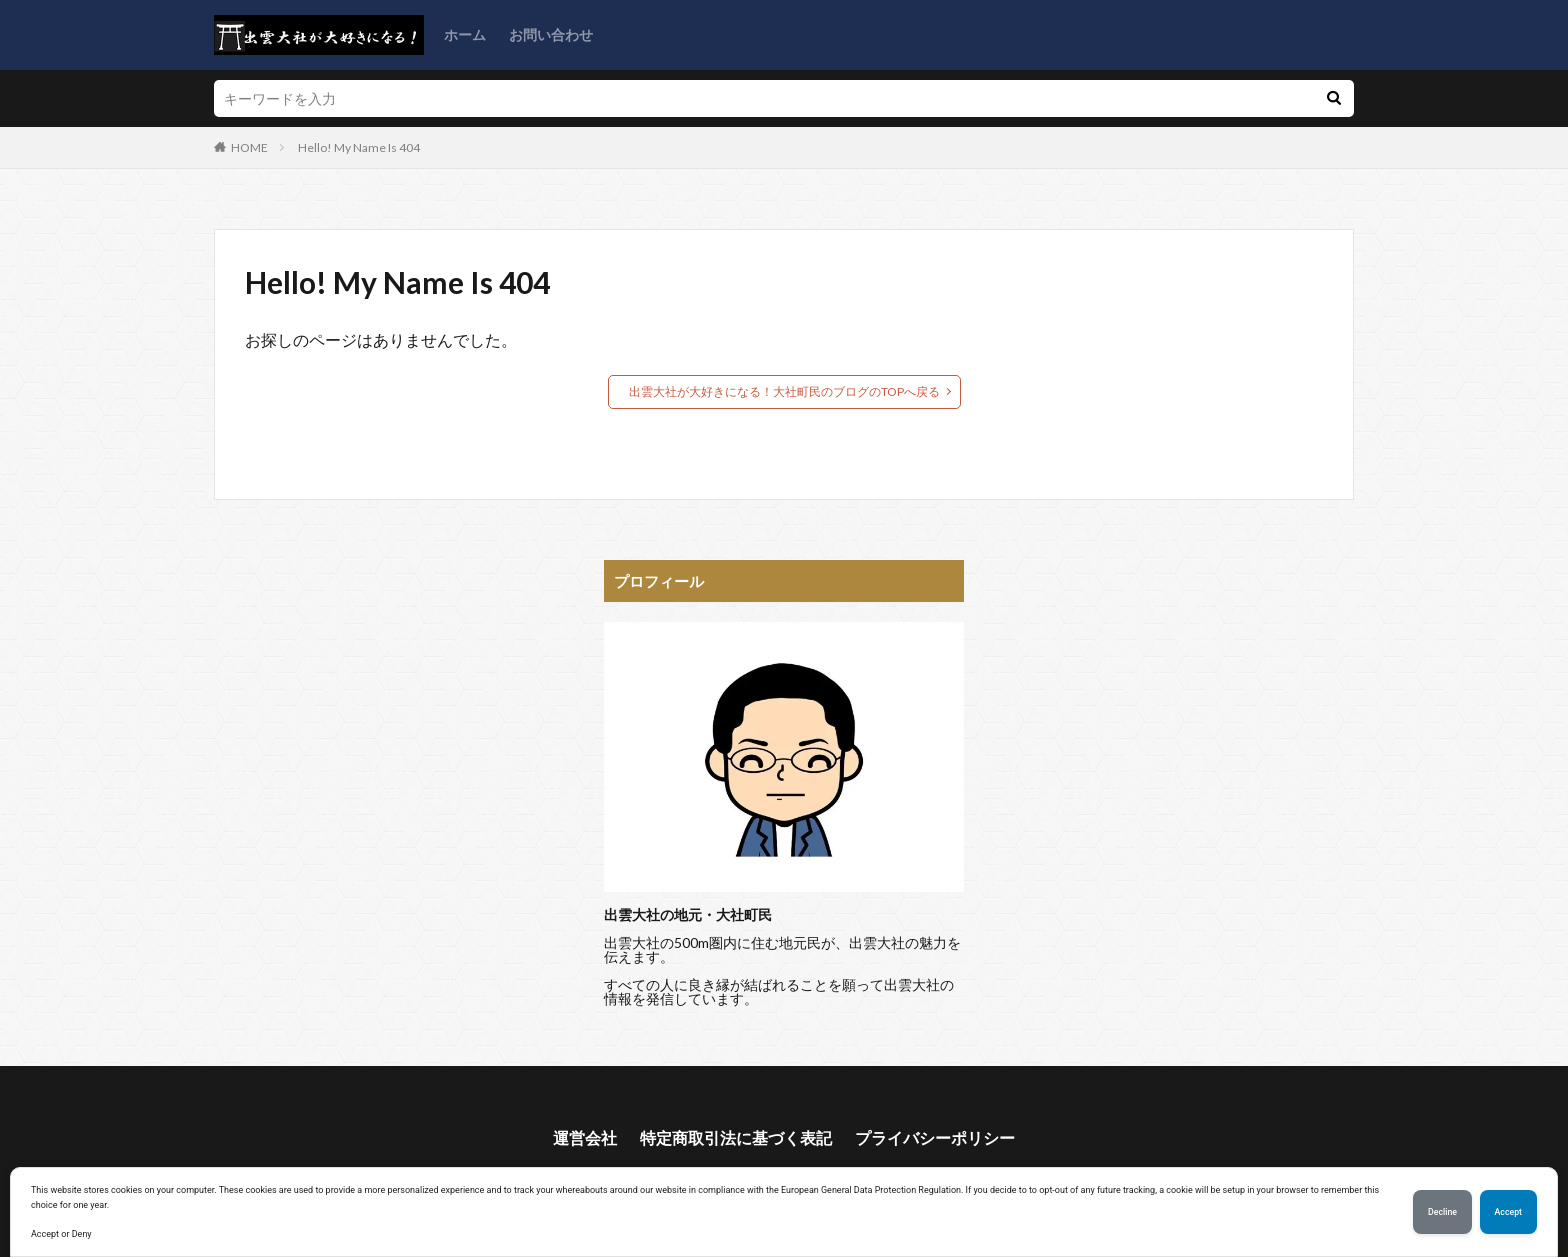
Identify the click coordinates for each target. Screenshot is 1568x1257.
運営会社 (585, 1137)
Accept (1508, 1212)
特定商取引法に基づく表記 (736, 1137)
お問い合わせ (551, 34)
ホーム (465, 34)
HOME (249, 147)
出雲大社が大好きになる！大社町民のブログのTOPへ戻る (784, 391)
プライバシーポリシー (935, 1137)
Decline (1442, 1212)
